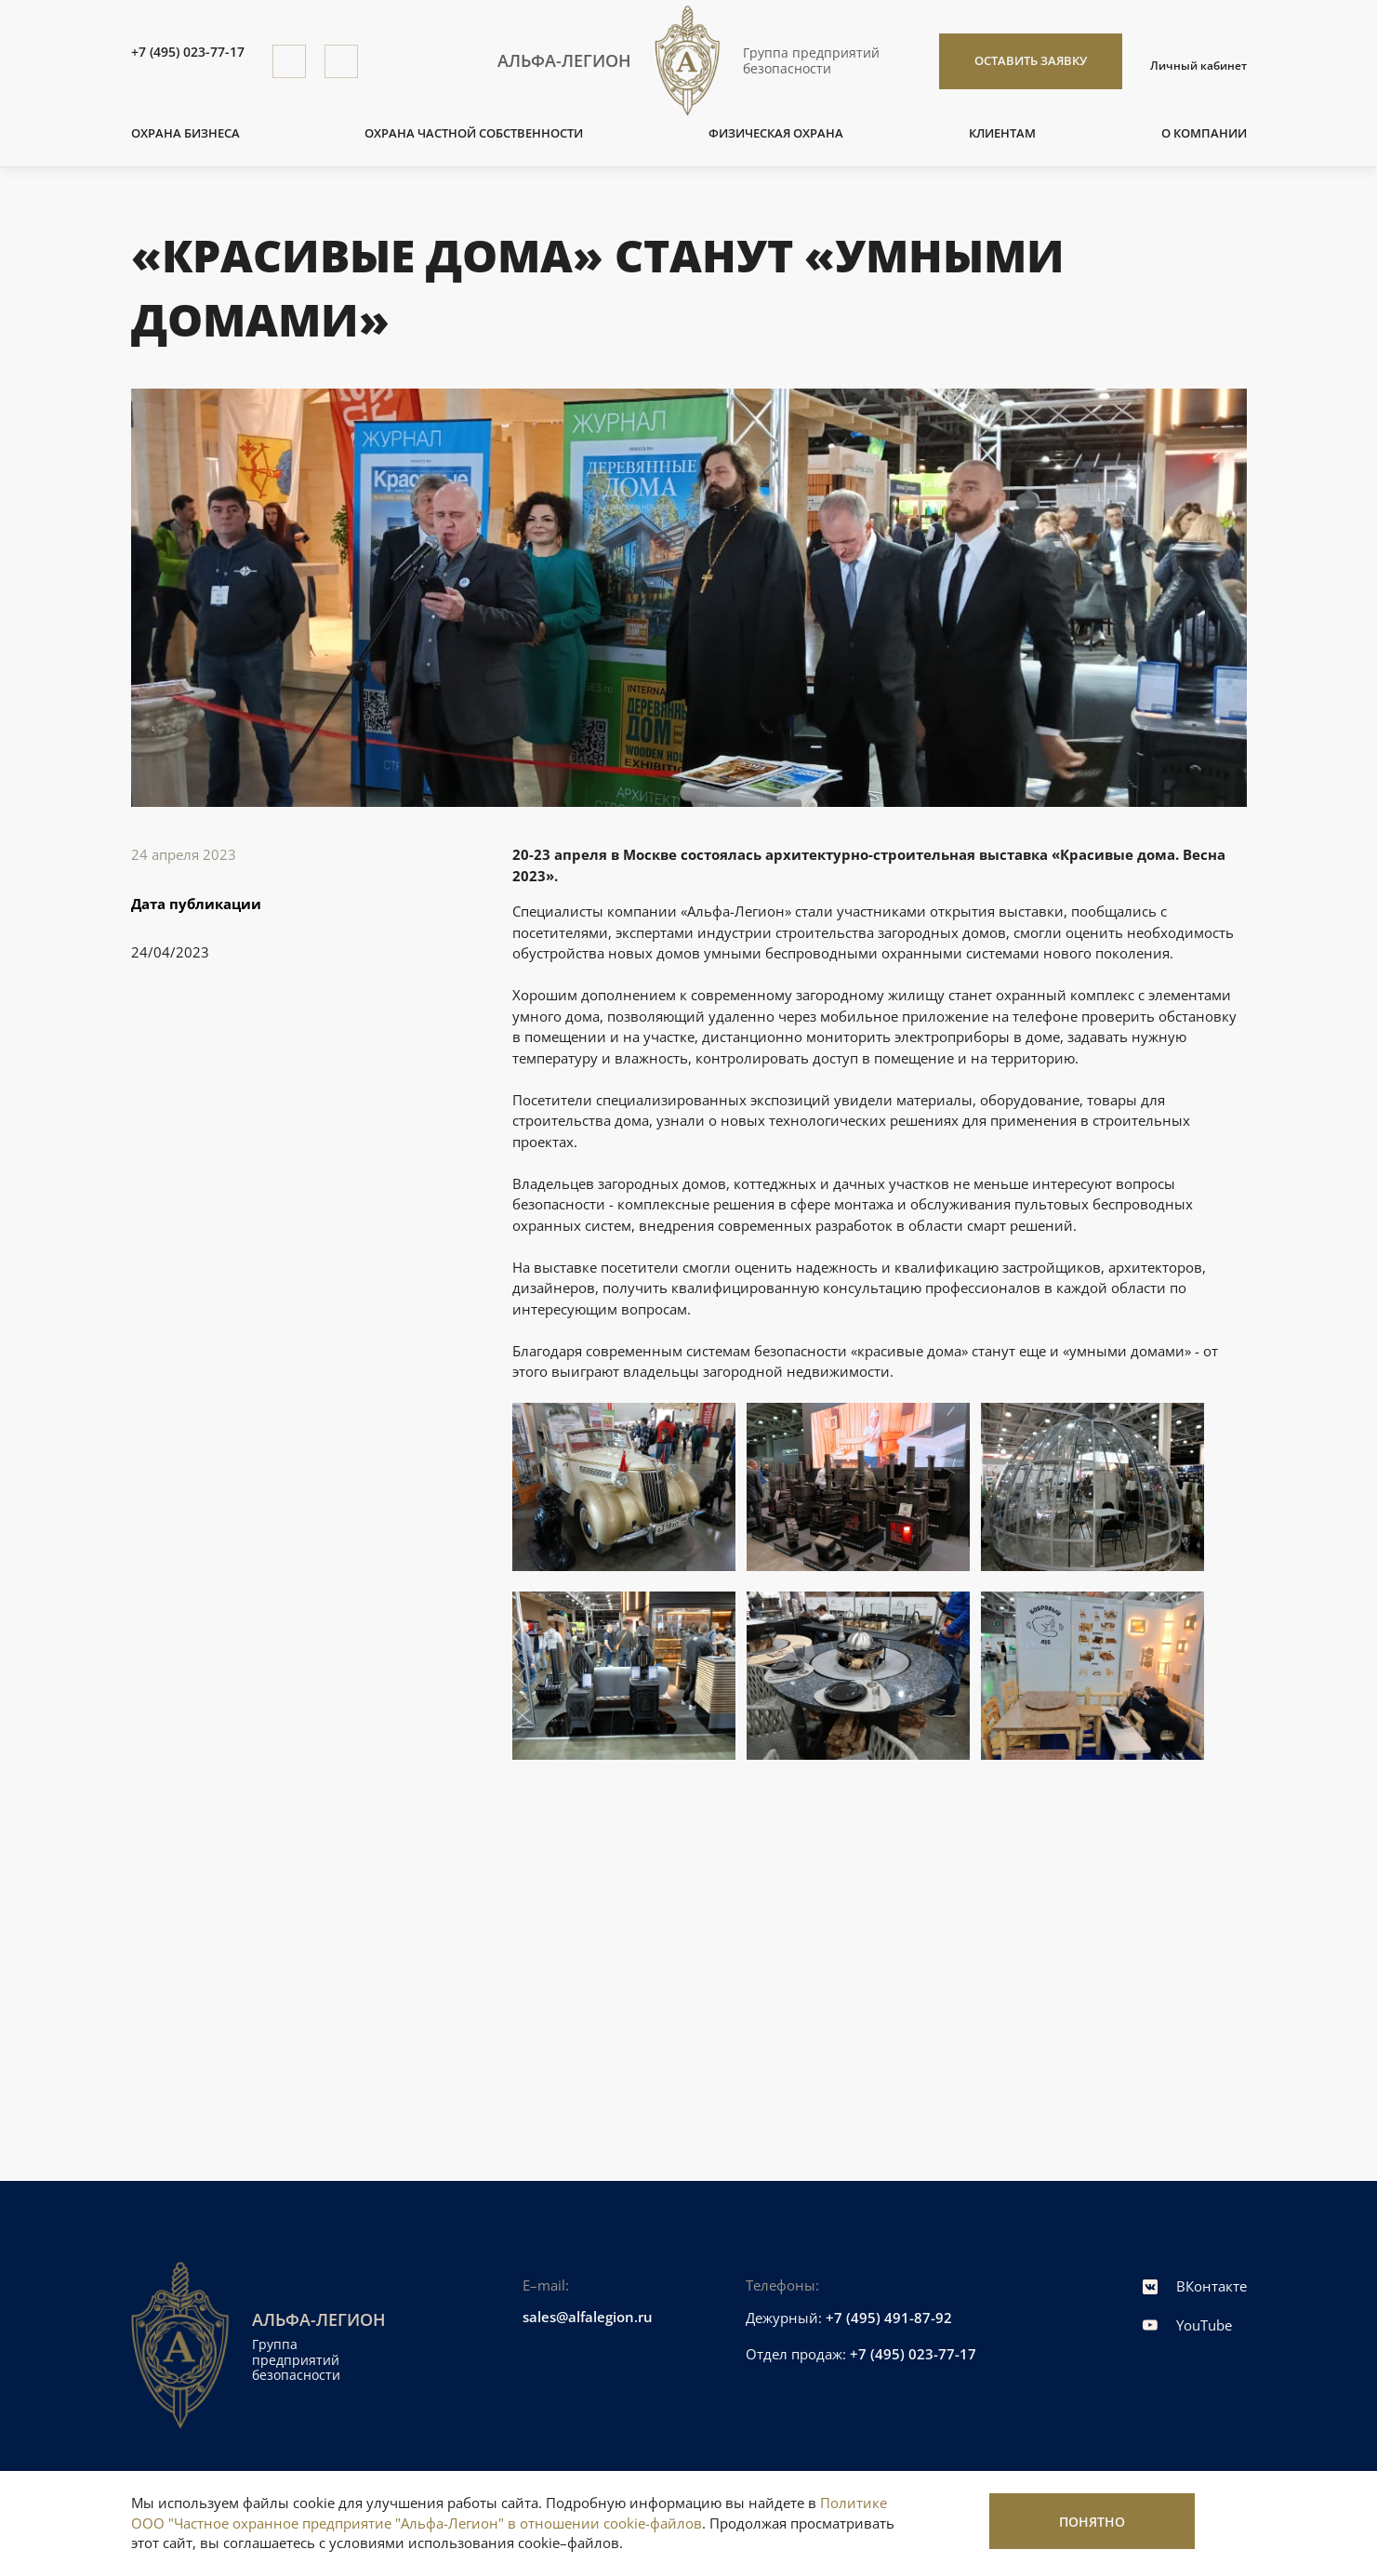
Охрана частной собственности (473, 133)
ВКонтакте (1195, 2286)
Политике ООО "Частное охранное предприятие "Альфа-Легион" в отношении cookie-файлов (509, 2512)
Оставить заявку (1030, 60)
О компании (1204, 133)
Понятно (1092, 2521)
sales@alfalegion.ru (588, 2316)
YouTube (1187, 2325)
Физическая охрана (775, 133)
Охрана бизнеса (185, 133)
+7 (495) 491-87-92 (889, 2317)
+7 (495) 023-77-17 (188, 52)
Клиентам (1002, 133)
